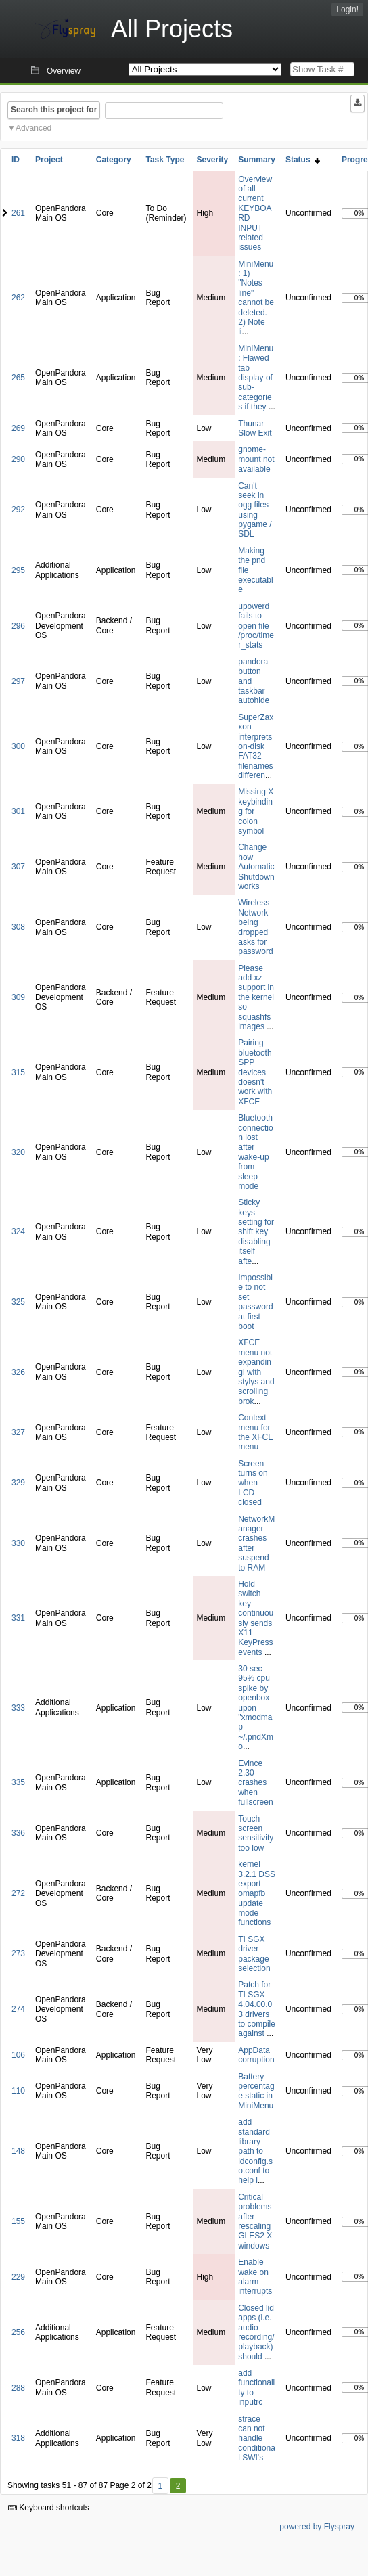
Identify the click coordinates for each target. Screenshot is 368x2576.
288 (18, 2388)
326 (18, 1372)
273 (18, 1953)
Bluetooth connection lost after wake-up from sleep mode (255, 1152)
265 (18, 377)
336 (18, 1833)
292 (18, 509)
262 (18, 297)
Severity (213, 159)
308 (18, 927)
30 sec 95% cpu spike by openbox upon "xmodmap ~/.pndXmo (255, 1707)
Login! (347, 9)
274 (18, 2009)
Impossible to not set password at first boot (255, 1302)
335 (18, 1782)
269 (18, 428)
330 (18, 1543)
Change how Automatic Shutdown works (256, 866)
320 (18, 1152)
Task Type (164, 159)
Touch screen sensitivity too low (255, 1833)
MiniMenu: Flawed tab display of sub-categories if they (255, 377)
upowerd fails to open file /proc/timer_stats (256, 626)
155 (18, 2221)
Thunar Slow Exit (254, 428)
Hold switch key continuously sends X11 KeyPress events (255, 1618)
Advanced (33, 128)
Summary (256, 159)
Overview (63, 71)
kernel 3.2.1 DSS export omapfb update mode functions (256, 1893)
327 (18, 1432)
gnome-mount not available (256, 459)
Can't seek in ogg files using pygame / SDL (254, 510)
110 (18, 2091)
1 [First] (160, 2486)
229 (18, 2277)
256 (18, 2332)
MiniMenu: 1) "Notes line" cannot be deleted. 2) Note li (256, 298)
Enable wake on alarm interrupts (255, 2276)
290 (18, 459)
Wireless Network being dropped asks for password (255, 927)
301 (18, 811)
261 (18, 213)
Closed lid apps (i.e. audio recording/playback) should (256, 2332)
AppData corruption (256, 2055)
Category (113, 159)
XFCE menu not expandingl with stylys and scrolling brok (256, 1371)
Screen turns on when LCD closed (252, 1483)
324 (18, 1231)
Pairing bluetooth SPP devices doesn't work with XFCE (255, 1072)
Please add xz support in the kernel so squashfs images (256, 997)
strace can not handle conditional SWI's (256, 2438)
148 (18, 2151)
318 (18, 2438)
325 (18, 1302)
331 (18, 1618)
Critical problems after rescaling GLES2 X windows (255, 2221)
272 (18, 1893)
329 (18, 1482)
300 (18, 746)
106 (18, 2055)
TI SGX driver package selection (254, 1954)
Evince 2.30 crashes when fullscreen (255, 1783)
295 (18, 570)
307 (18, 867)
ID (16, 159)
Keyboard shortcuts (48, 2507)
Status (302, 159)
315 (18, 1072)
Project (49, 159)
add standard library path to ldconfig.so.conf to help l (255, 2151)
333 (18, 1708)
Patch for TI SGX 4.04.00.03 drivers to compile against (256, 2009)
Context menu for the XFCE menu (255, 1432)
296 (18, 626)
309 (18, 997)
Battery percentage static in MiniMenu (256, 2091)
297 (18, 681)
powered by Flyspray (316, 2526)
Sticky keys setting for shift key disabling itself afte (256, 1231)
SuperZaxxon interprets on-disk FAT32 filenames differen (255, 746)
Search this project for (54, 109)
